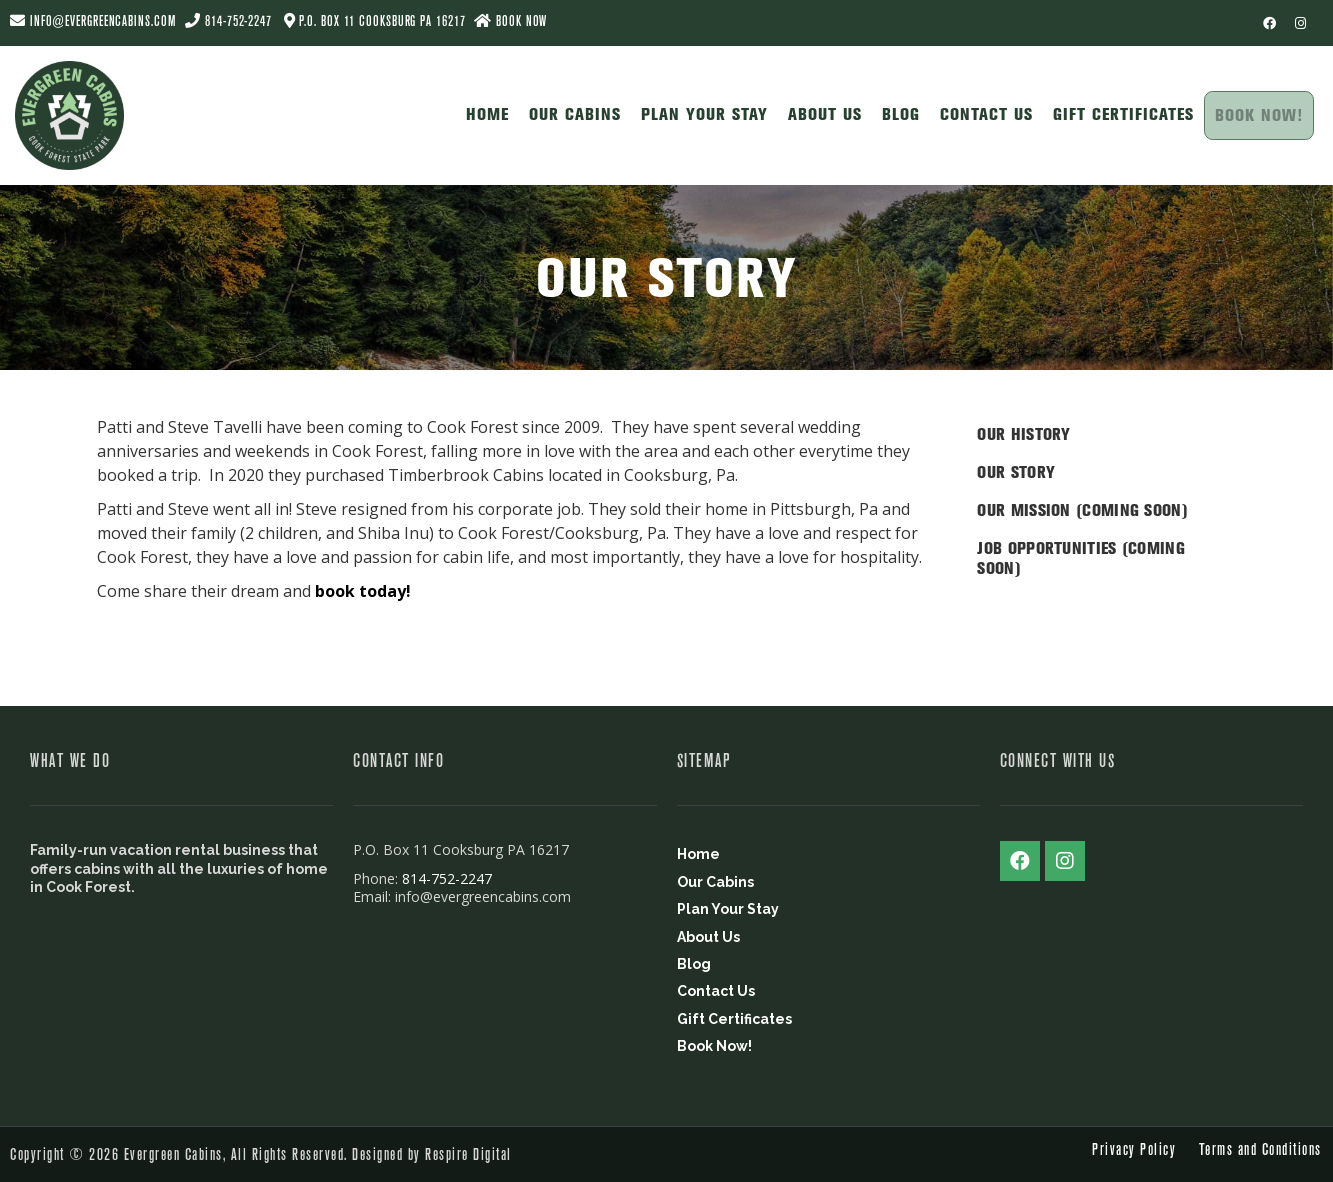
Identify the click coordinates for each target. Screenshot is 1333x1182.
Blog (897, 112)
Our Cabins (571, 112)
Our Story (1016, 472)
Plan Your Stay (700, 112)
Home (483, 112)
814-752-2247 (238, 20)
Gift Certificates (1119, 112)
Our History (1023, 434)
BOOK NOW (510, 20)
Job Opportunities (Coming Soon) (1081, 558)
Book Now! (1257, 115)
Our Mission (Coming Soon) (1082, 510)
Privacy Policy (1134, 1149)
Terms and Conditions (1260, 1149)
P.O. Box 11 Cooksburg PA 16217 (383, 20)
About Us (821, 112)
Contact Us (982, 112)
